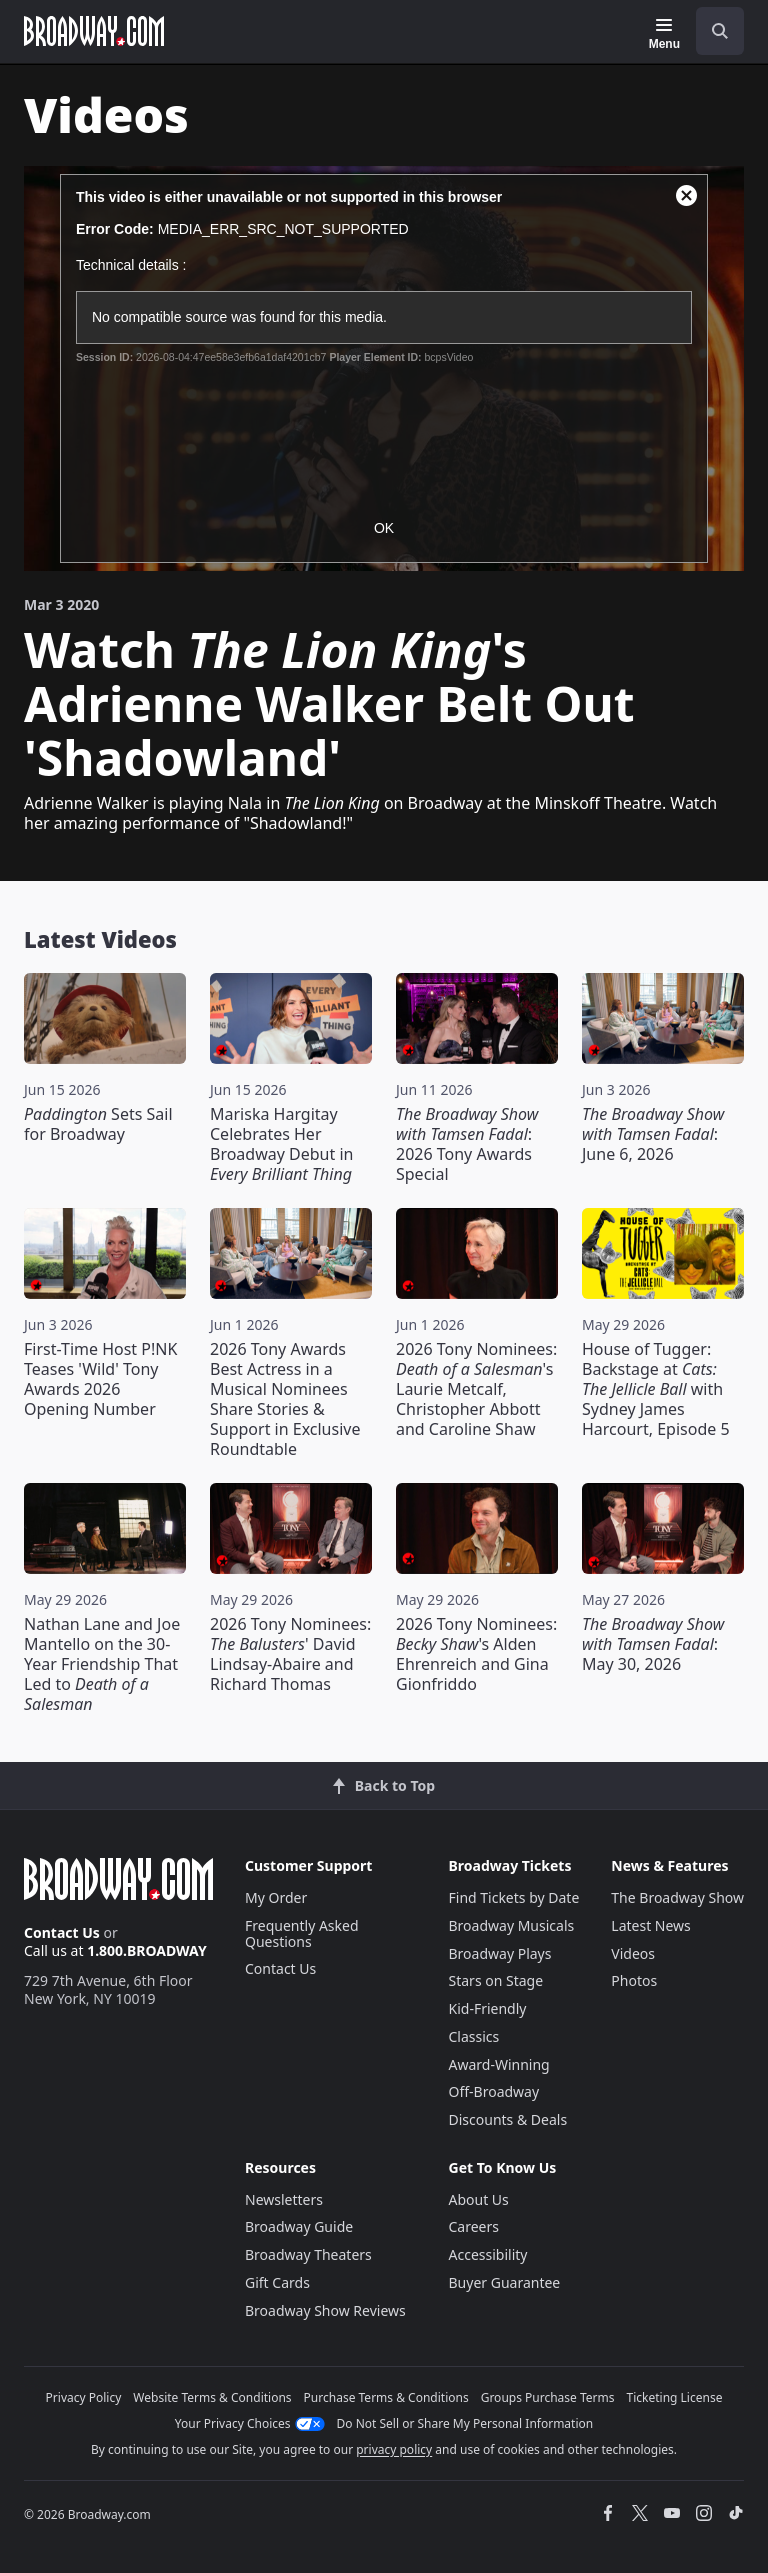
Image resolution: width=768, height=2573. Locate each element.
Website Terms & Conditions (212, 2397)
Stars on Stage (496, 1980)
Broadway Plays (500, 1953)
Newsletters (284, 2199)
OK (384, 528)
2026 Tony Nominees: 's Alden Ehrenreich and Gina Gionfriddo (476, 1654)
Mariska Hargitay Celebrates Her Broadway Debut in (281, 1144)
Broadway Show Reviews (325, 2310)
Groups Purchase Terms (548, 2397)
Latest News (651, 1925)
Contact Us (62, 1932)
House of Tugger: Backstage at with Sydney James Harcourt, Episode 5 (656, 1389)
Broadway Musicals (512, 1925)
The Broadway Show (677, 1897)
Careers (474, 2226)
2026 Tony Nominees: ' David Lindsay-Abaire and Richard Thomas (290, 1654)
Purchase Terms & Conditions (386, 2397)
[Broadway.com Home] (94, 31)
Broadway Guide (299, 2226)
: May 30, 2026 (653, 1644)
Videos (633, 1953)
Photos (634, 1980)
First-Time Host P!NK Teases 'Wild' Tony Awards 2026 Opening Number (100, 1379)
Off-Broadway (494, 2091)
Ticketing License (675, 2397)
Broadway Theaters (308, 2254)
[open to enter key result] (720, 31)
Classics (474, 2036)
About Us (479, 2199)
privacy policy (394, 2449)
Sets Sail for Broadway (98, 1124)
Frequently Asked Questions (302, 1933)
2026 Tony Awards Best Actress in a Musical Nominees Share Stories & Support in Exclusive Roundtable (285, 1399)
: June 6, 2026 (653, 1134)
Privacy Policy (84, 2397)
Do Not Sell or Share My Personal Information (465, 2423)
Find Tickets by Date (514, 1897)
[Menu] (664, 34)
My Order (276, 1897)
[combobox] (712, 31)
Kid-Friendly (488, 2008)
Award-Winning (499, 2064)
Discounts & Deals (508, 2119)
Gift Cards (277, 2282)
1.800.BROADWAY (147, 1950)
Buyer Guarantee (505, 2282)
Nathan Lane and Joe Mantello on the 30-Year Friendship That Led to (102, 1664)
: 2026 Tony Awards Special (467, 1144)
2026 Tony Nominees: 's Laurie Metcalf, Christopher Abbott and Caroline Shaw (476, 1389)
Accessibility (488, 2254)
